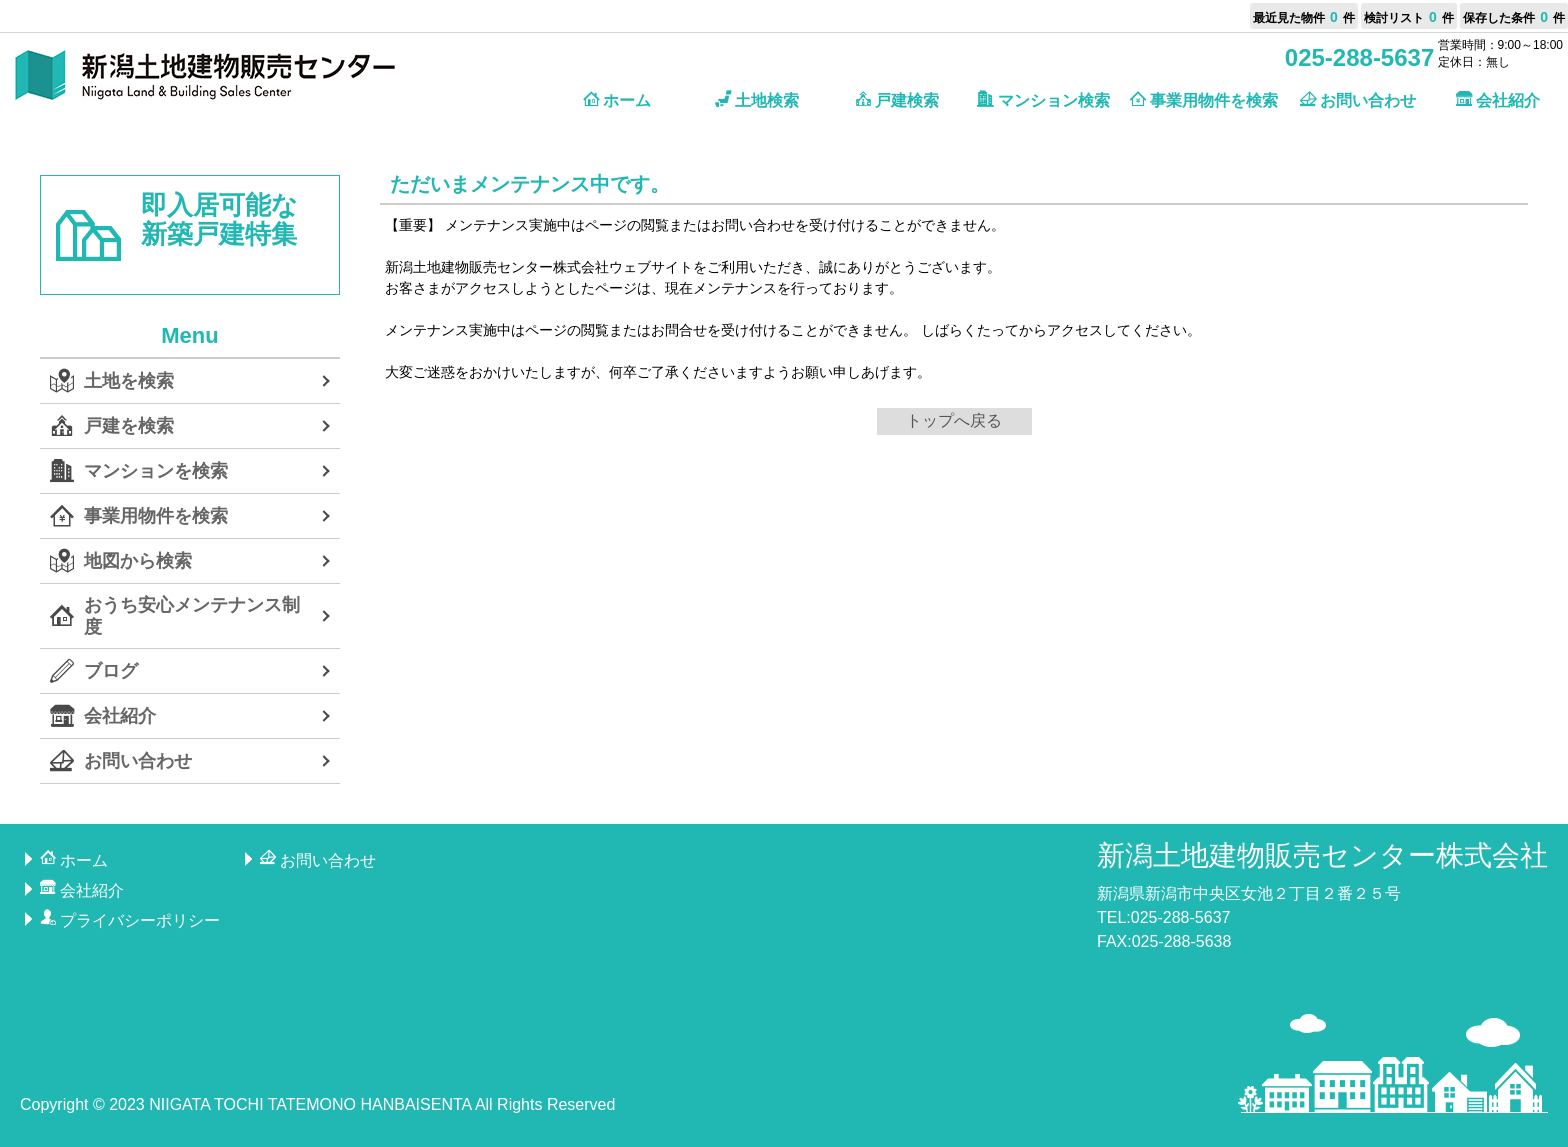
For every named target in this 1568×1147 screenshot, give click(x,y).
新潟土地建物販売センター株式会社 (1322, 855)
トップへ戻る (954, 420)
